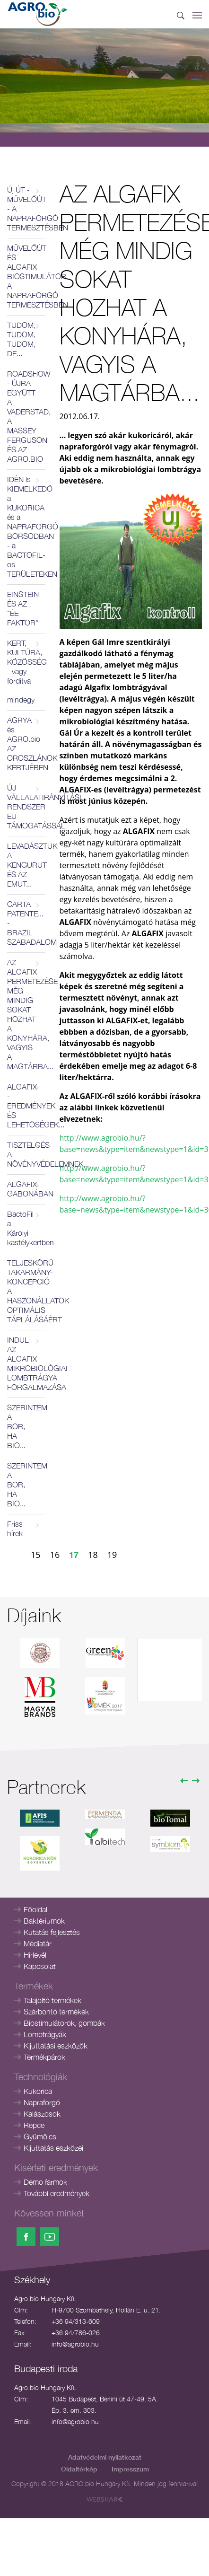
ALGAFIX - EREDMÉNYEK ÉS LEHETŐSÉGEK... (26, 1105)
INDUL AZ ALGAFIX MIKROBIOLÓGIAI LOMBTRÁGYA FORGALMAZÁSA (26, 1363)
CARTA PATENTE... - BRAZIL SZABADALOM (26, 923)
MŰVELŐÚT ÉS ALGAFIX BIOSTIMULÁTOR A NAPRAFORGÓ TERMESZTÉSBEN (26, 276)
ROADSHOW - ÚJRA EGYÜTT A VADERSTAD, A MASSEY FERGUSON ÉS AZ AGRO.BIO (26, 416)
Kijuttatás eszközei (53, 2148)
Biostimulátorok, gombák (64, 2023)
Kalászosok (42, 2114)
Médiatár (38, 1943)
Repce (34, 2125)
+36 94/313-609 (76, 2321)
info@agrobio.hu (75, 2344)
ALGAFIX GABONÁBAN (26, 1189)
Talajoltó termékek (52, 2000)
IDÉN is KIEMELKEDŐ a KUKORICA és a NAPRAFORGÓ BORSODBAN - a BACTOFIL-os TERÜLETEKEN (26, 526)
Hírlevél (35, 1955)
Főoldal (35, 1909)
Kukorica (38, 2091)
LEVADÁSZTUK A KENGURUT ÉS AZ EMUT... (26, 865)
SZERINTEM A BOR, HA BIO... (26, 1426)
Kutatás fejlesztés (52, 1932)
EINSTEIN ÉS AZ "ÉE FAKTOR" (23, 608)
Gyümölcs (40, 2136)
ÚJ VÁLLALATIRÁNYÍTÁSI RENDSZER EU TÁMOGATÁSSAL (26, 806)
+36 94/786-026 (76, 2333)
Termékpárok (44, 2057)
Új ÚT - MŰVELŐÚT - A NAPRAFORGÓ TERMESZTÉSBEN (26, 208)
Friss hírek (15, 1529)
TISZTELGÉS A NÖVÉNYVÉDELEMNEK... (26, 1154)
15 (36, 1554)
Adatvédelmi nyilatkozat (104, 2457)
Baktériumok (44, 1921)
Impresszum (130, 2469)
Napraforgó (42, 2102)
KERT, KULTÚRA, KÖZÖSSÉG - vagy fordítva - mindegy (26, 671)
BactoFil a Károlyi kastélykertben (26, 1228)
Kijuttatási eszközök (55, 2045)
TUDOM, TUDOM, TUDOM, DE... (21, 339)
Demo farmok (45, 2182)
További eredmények (56, 2193)
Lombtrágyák (45, 2034)
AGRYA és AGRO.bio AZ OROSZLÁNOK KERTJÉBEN (26, 744)
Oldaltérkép (79, 2469)
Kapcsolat (40, 1966)
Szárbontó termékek (56, 2011)
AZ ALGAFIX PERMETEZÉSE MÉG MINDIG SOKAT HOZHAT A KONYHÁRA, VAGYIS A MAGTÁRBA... (26, 1014)
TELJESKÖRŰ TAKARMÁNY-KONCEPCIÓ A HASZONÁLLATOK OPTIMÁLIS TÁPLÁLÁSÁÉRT (26, 1291)
